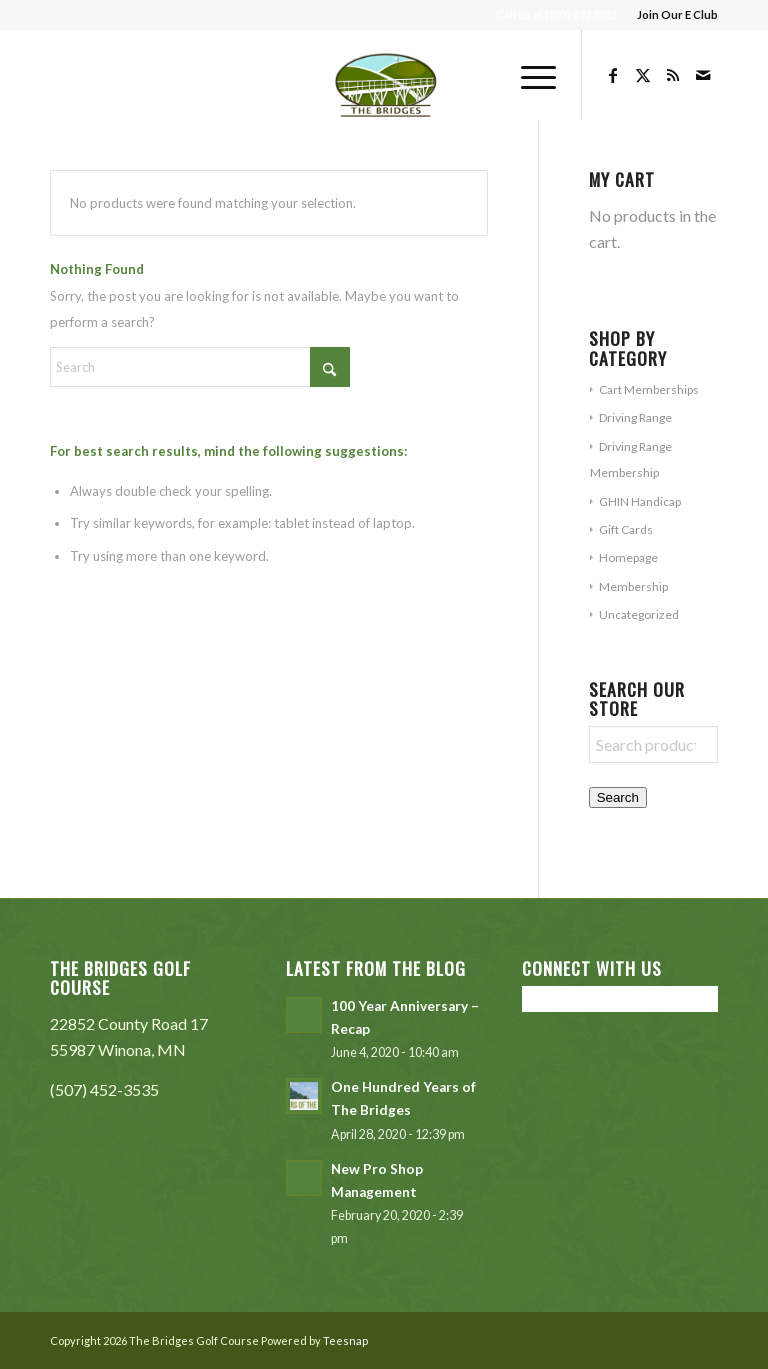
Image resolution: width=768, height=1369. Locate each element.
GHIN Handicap (640, 501)
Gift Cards (626, 529)
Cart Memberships (649, 389)
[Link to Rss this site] (673, 75)
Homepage (628, 557)
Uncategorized (639, 614)
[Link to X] (643, 75)
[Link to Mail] (703, 75)
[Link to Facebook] (613, 75)
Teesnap (345, 1340)
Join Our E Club (677, 14)
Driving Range (635, 417)
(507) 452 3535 (581, 14)
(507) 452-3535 (104, 1089)
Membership (633, 586)
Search (618, 797)
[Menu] (528, 75)
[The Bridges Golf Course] (384, 75)
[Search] (200, 367)
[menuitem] (672, 15)
